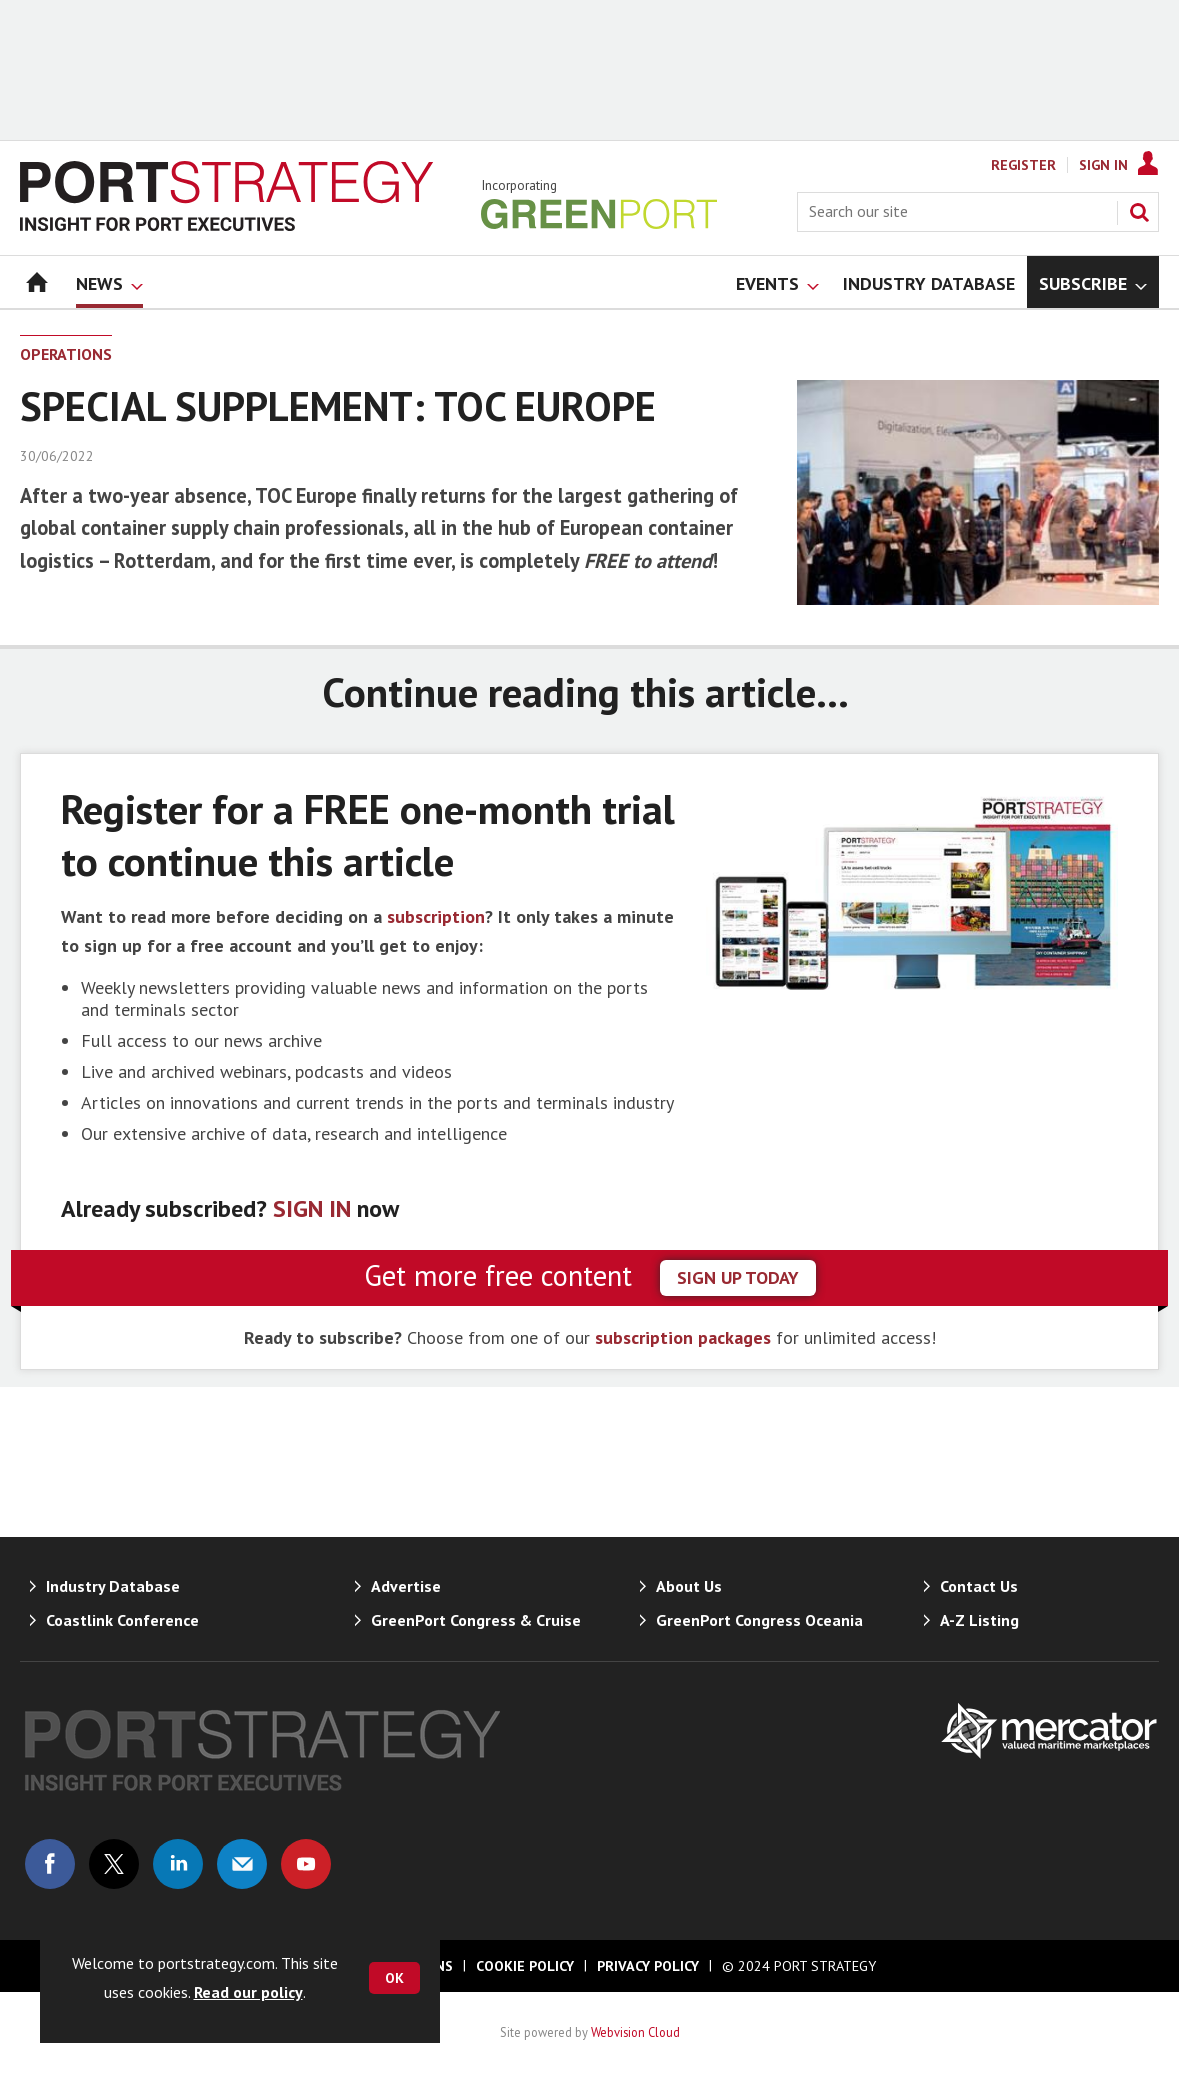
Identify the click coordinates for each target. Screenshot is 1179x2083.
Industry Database (113, 1586)
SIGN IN (312, 1208)
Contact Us (979, 1586)
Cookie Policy (525, 1966)
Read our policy (248, 1992)
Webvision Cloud (635, 2032)
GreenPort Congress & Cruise (476, 1620)
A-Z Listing (979, 1620)
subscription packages (683, 1337)
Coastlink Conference (122, 1620)
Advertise (406, 1586)
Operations (66, 354)
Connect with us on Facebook (50, 1864)
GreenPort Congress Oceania (759, 1620)
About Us (689, 1586)
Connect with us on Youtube (306, 1864)
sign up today (738, 1277)
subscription (436, 916)
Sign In (1103, 165)
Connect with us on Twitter (114, 1864)
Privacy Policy (648, 1966)
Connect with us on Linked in (178, 1864)
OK (394, 1978)
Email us (242, 1864)
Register (1023, 165)
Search (1139, 212)
